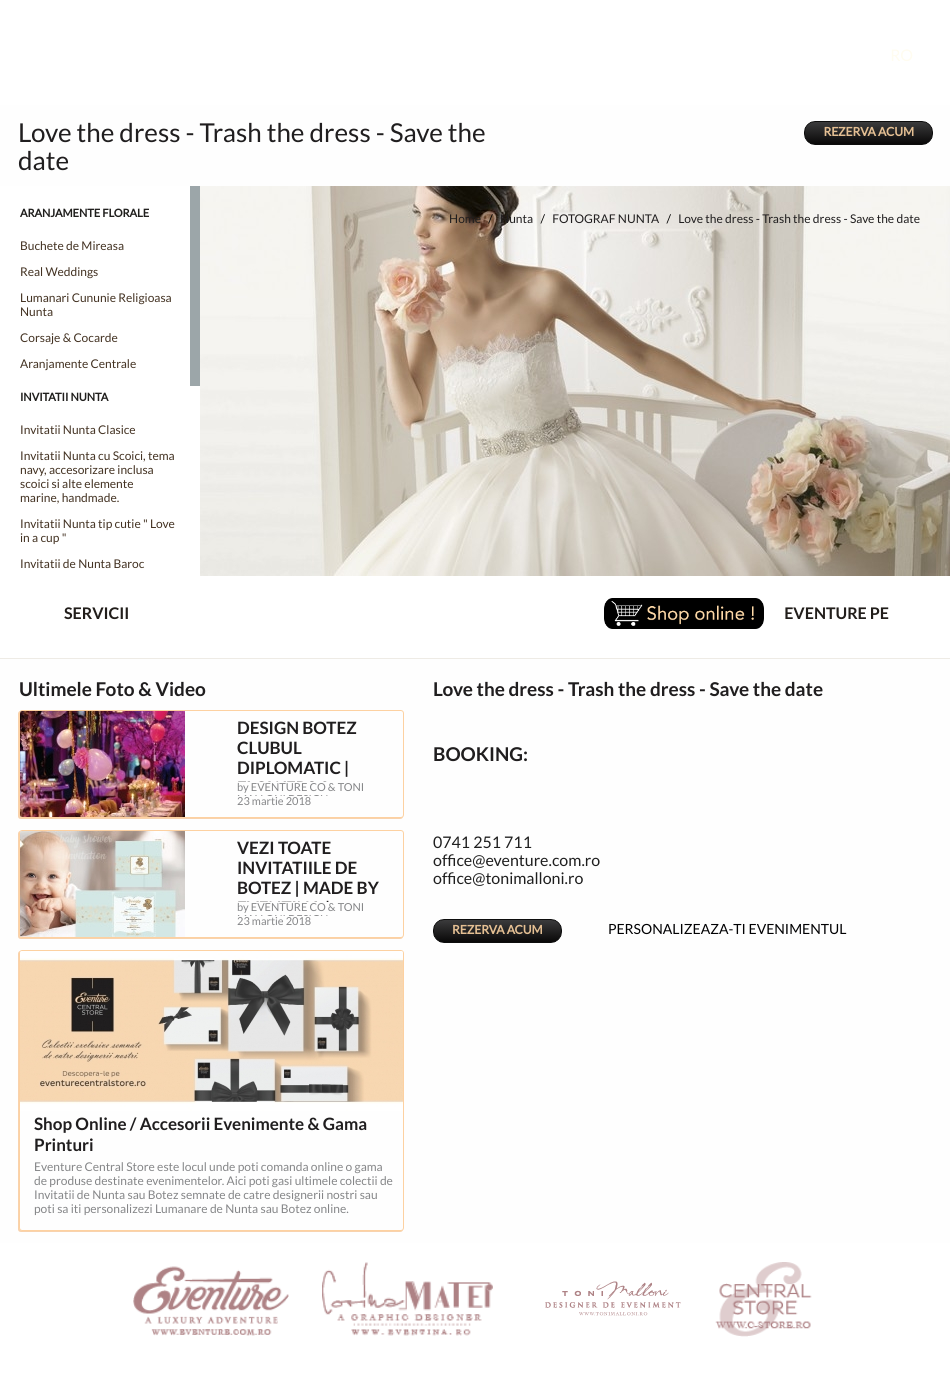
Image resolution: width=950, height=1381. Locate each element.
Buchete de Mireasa (72, 246)
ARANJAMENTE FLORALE (84, 214)
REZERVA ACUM (868, 132)
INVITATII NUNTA (64, 398)
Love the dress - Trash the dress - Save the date (799, 219)
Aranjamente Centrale (78, 364)
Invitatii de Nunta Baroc (82, 564)
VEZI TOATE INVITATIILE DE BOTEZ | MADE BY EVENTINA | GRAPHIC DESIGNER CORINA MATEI (318, 898)
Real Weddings (59, 272)
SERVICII (80, 614)
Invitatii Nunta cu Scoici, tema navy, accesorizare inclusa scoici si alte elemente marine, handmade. (97, 477)
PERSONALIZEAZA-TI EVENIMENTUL (711, 926)
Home (465, 219)
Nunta (516, 219)
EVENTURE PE (836, 614)
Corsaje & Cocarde (69, 338)
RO (916, 56)
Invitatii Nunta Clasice (78, 430)
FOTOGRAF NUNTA (605, 219)
